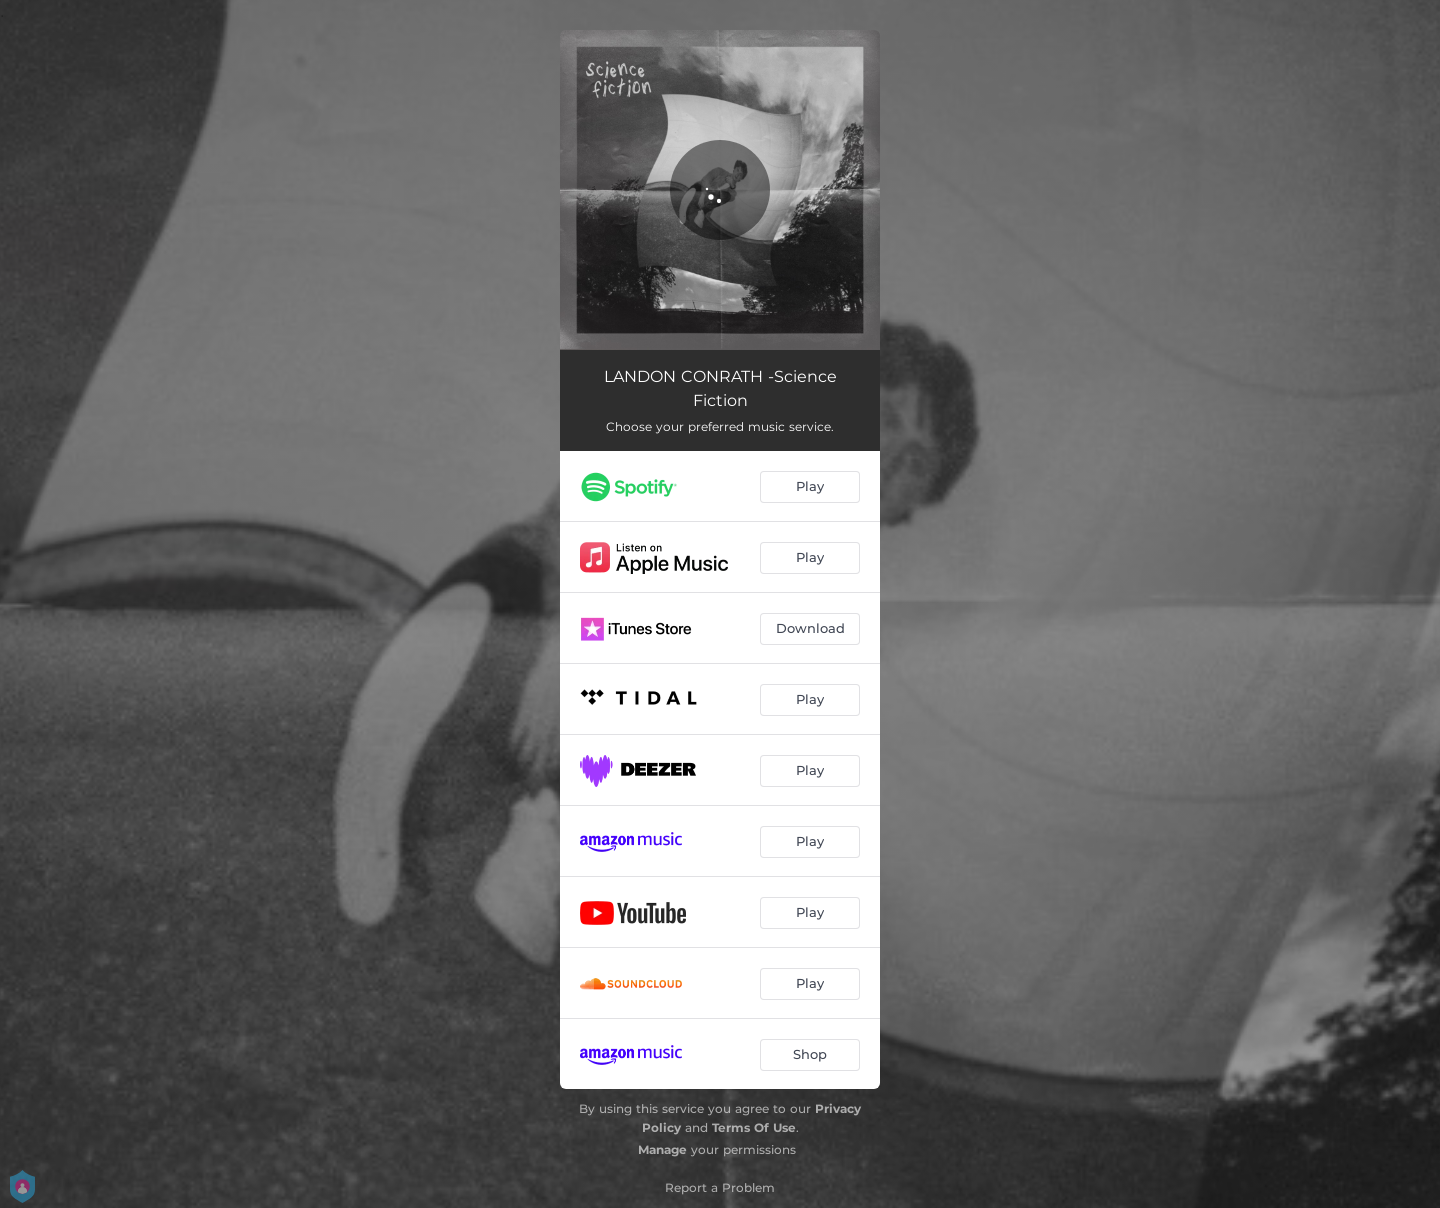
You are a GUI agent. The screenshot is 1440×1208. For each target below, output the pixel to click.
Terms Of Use (754, 1127)
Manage (662, 1149)
